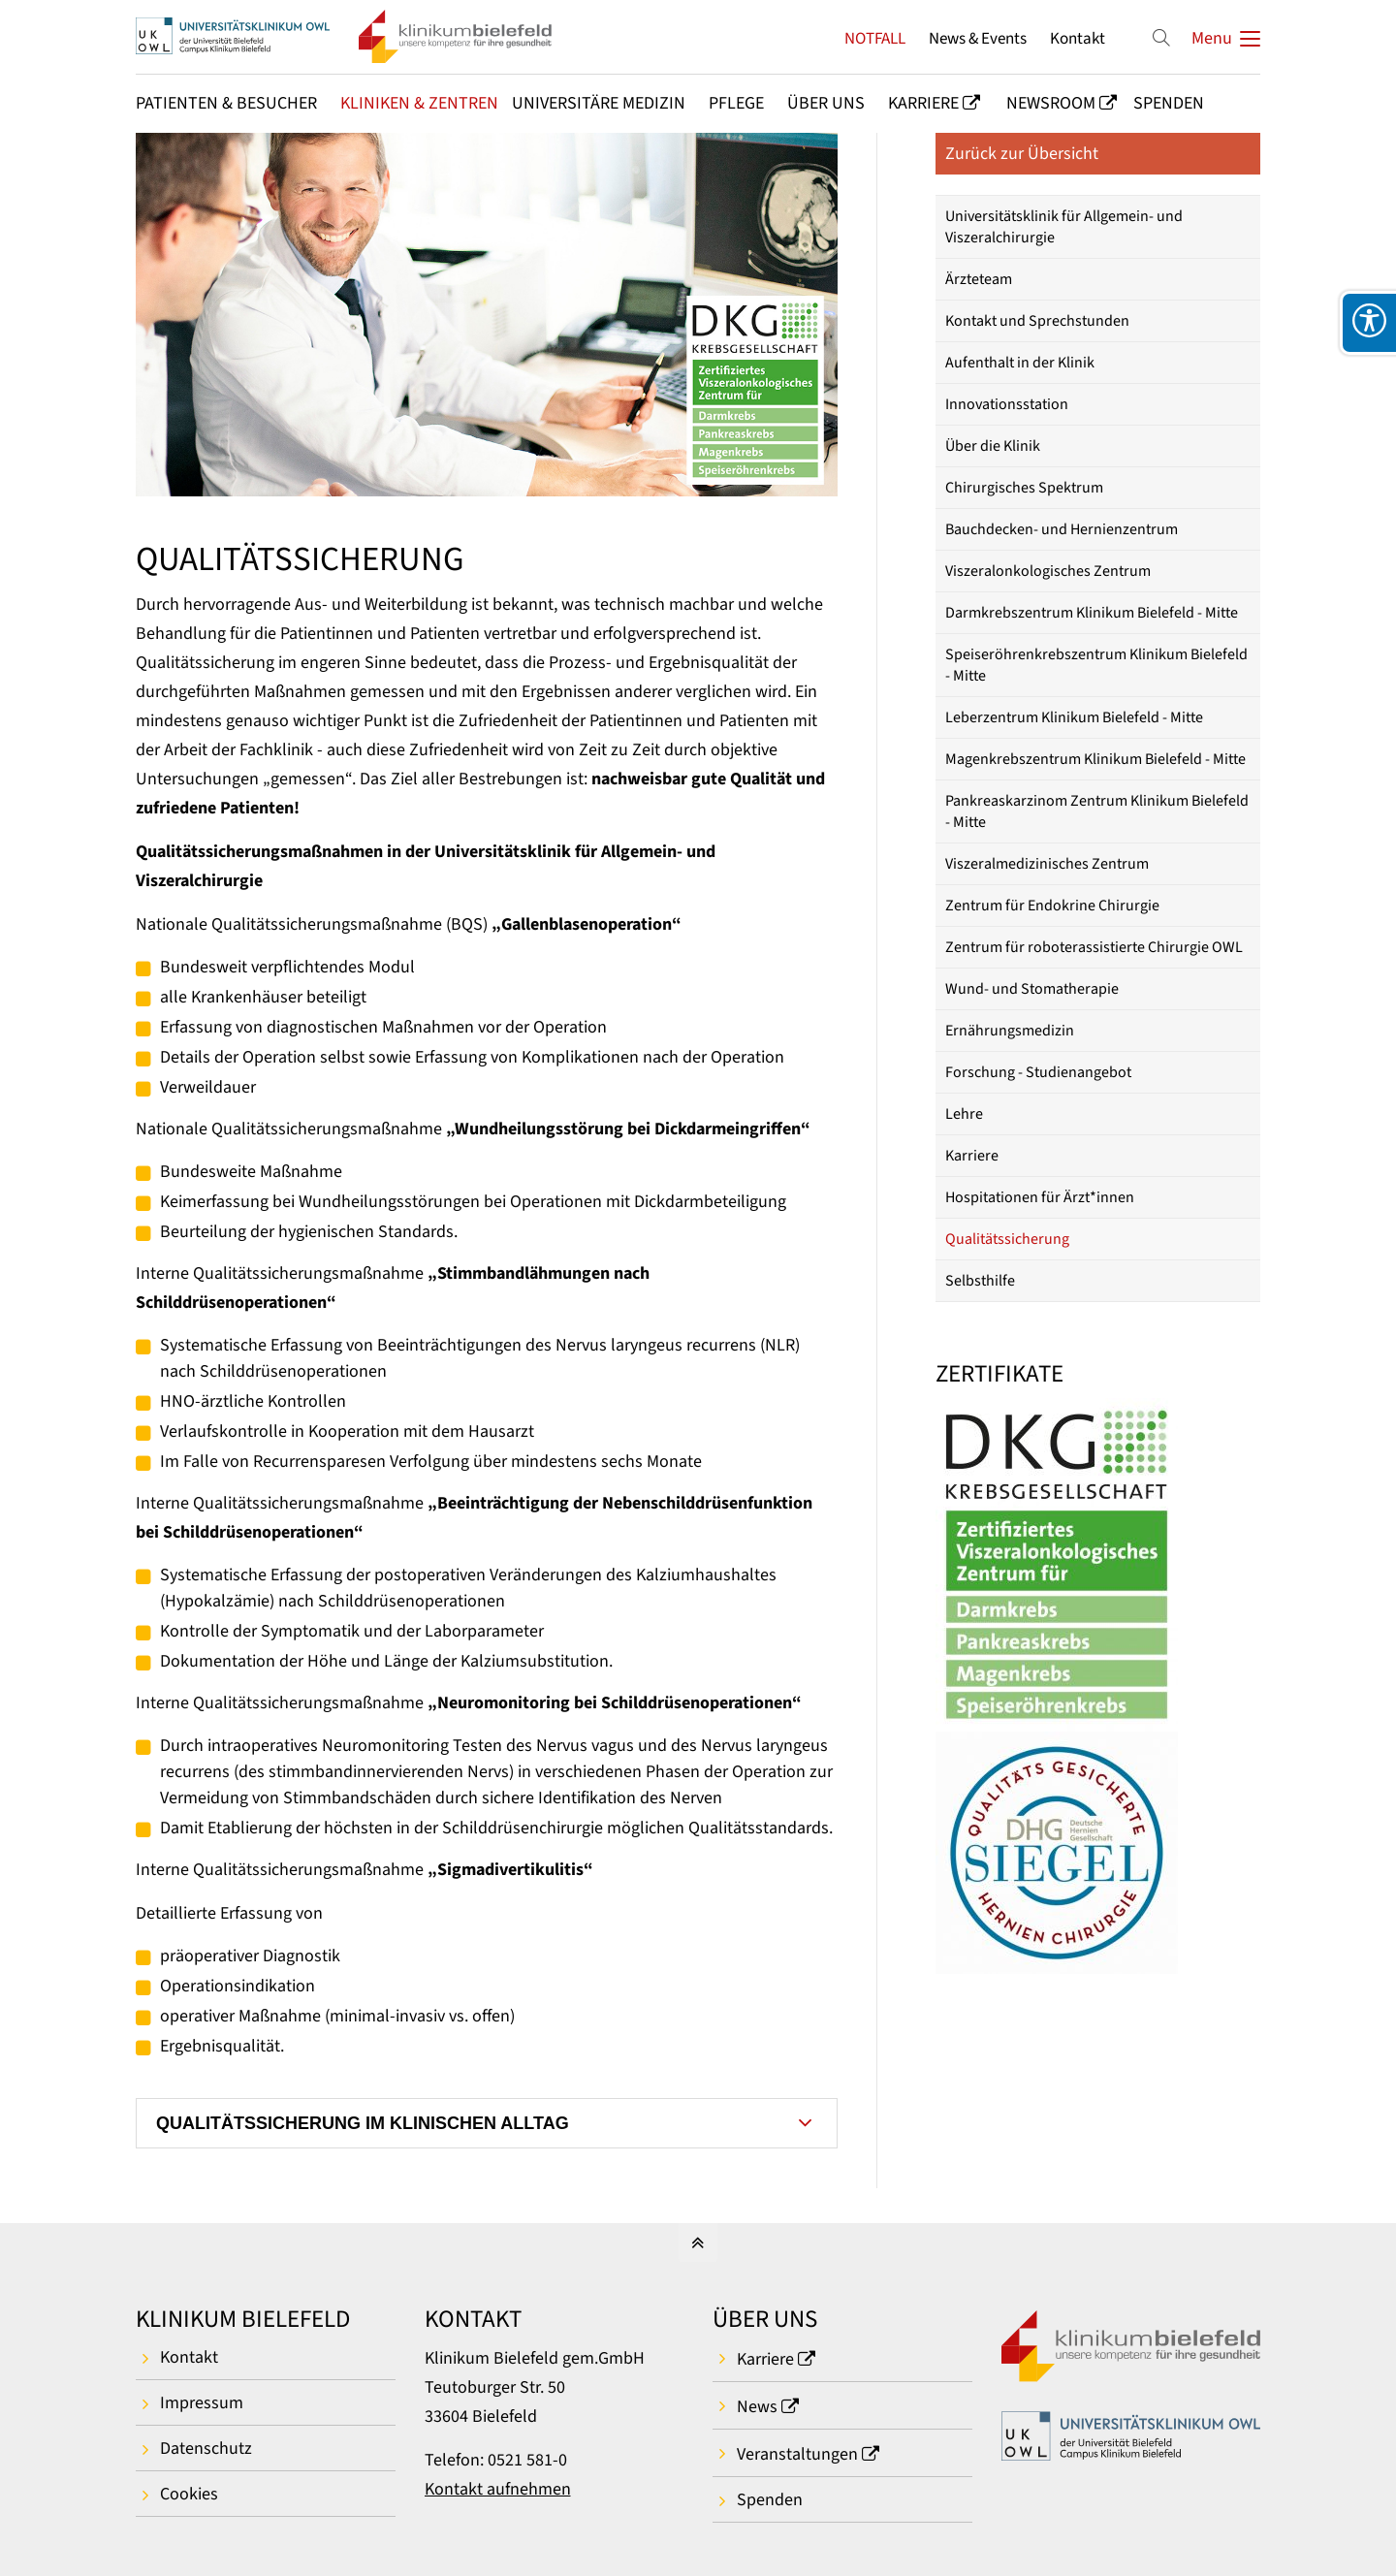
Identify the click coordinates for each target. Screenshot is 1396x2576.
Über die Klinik (992, 446)
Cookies (189, 2494)
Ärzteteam (978, 279)
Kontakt (1077, 38)
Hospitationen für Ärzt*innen (1039, 1197)
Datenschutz (206, 2448)
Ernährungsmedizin (1009, 1030)
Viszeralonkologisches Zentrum (1048, 571)
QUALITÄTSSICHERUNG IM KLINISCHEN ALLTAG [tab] (362, 2123)
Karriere (972, 1155)
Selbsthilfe (980, 1280)
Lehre (964, 1114)
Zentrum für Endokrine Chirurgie (1052, 905)
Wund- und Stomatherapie (1032, 989)
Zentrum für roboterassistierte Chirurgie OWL (1094, 947)
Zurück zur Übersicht (1021, 154)
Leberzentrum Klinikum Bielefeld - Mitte (1074, 717)
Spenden (770, 2500)
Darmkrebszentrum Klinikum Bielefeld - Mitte (1091, 612)
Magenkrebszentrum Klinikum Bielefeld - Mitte (1095, 759)
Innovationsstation (1006, 404)
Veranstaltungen (797, 2454)
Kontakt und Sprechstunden (1037, 321)
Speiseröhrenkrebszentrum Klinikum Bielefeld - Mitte (1096, 665)
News (757, 2407)
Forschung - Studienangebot (1038, 1072)
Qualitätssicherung (1007, 1239)
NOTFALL (874, 38)
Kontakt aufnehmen (498, 2489)
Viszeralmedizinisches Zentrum (1047, 864)
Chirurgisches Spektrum (1024, 487)
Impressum (201, 2403)
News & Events (978, 38)
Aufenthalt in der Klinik (1020, 362)
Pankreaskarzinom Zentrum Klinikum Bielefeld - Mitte (1097, 811)
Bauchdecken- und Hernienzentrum (1061, 529)
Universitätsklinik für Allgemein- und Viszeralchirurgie (1064, 227)
